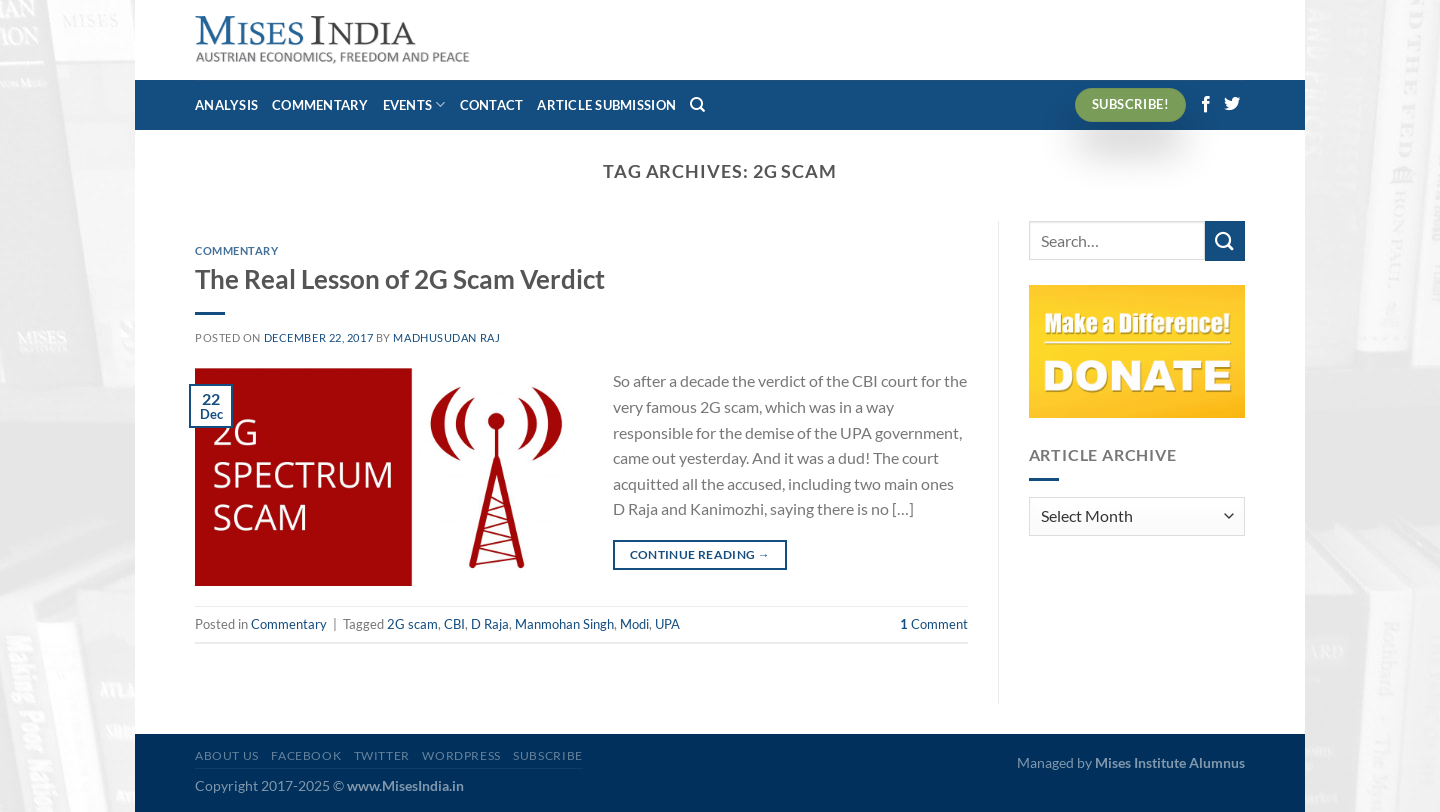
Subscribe (548, 755)
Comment (934, 624)
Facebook (306, 755)
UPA (667, 624)
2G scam (412, 624)
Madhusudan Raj (446, 337)
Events (414, 104)
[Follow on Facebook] (1206, 105)
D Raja (490, 624)
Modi (634, 624)
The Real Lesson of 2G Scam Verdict (400, 279)
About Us (227, 755)
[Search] (697, 105)
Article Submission (606, 105)
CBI (454, 624)
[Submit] (1225, 240)
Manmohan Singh (564, 624)
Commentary (320, 105)
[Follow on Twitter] (1232, 105)
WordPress (461, 755)
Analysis (226, 105)
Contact (492, 105)
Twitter (382, 755)
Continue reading (700, 554)
